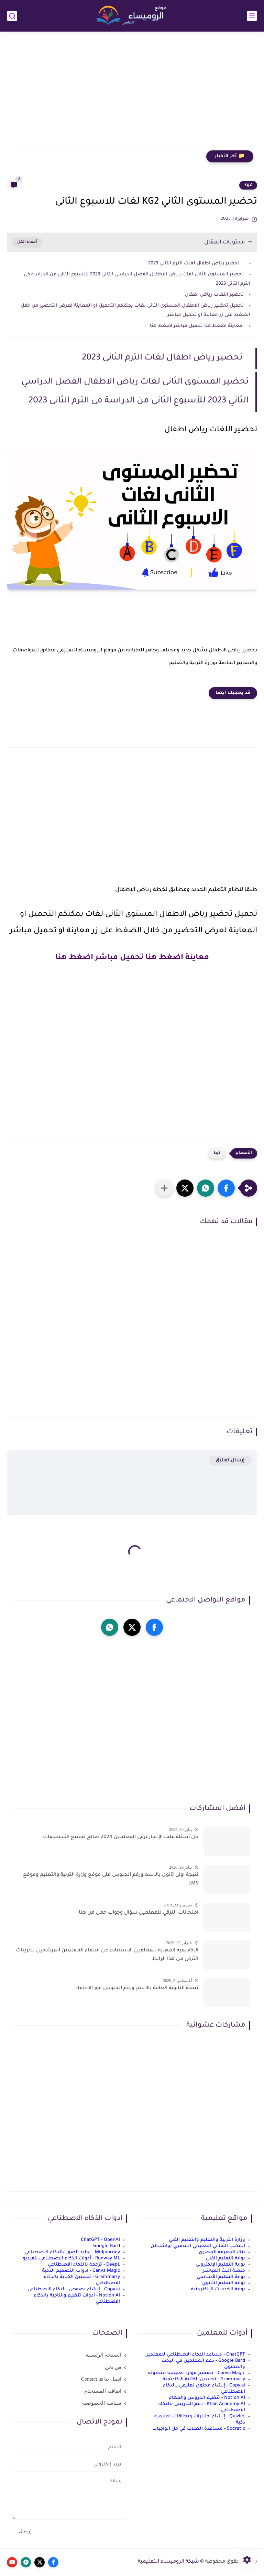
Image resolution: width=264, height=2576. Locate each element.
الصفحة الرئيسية (103, 2355)
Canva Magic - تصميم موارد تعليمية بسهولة (196, 2373)
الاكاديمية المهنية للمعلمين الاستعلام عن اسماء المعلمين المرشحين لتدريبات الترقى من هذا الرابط (107, 1955)
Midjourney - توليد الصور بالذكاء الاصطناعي (72, 2252)
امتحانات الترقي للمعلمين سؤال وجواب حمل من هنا (138, 1913)
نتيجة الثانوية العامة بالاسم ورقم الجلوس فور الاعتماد (136, 1988)
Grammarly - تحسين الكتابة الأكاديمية (204, 2379)
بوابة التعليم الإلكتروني (220, 2264)
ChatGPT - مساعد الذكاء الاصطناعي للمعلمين (194, 2354)
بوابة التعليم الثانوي (223, 2283)
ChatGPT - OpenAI (100, 2240)
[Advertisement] (132, 93)
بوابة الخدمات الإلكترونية (218, 2289)
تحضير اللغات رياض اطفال (214, 294)
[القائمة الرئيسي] (252, 16)
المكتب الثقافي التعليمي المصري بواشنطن (198, 2246)
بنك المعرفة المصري (222, 2252)
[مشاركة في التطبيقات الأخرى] (164, 1188)
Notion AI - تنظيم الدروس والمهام (207, 2398)
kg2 (248, 185)
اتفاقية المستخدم (102, 2391)
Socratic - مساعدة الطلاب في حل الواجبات (198, 2428)
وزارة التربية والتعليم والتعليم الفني (207, 2240)
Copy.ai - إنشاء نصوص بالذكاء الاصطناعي (74, 2289)
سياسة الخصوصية (101, 2403)
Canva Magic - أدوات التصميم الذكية (81, 2270)
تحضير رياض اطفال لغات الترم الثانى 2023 (196, 263)
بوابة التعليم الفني (225, 2258)
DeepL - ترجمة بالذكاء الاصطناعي (84, 2264)
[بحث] (12, 16)
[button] (226, 1188)
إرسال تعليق (230, 1460)
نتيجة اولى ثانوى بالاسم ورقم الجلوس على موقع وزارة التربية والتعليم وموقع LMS (110, 1879)
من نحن (113, 2367)
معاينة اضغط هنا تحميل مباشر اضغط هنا (196, 326)
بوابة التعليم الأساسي (221, 2277)
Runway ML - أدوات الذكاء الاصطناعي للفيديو (71, 2258)
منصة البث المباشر (224, 2270)
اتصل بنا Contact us (101, 2379)
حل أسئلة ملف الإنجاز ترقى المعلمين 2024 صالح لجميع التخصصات (120, 1837)
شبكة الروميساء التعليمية (168, 2562)
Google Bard (106, 2246)
